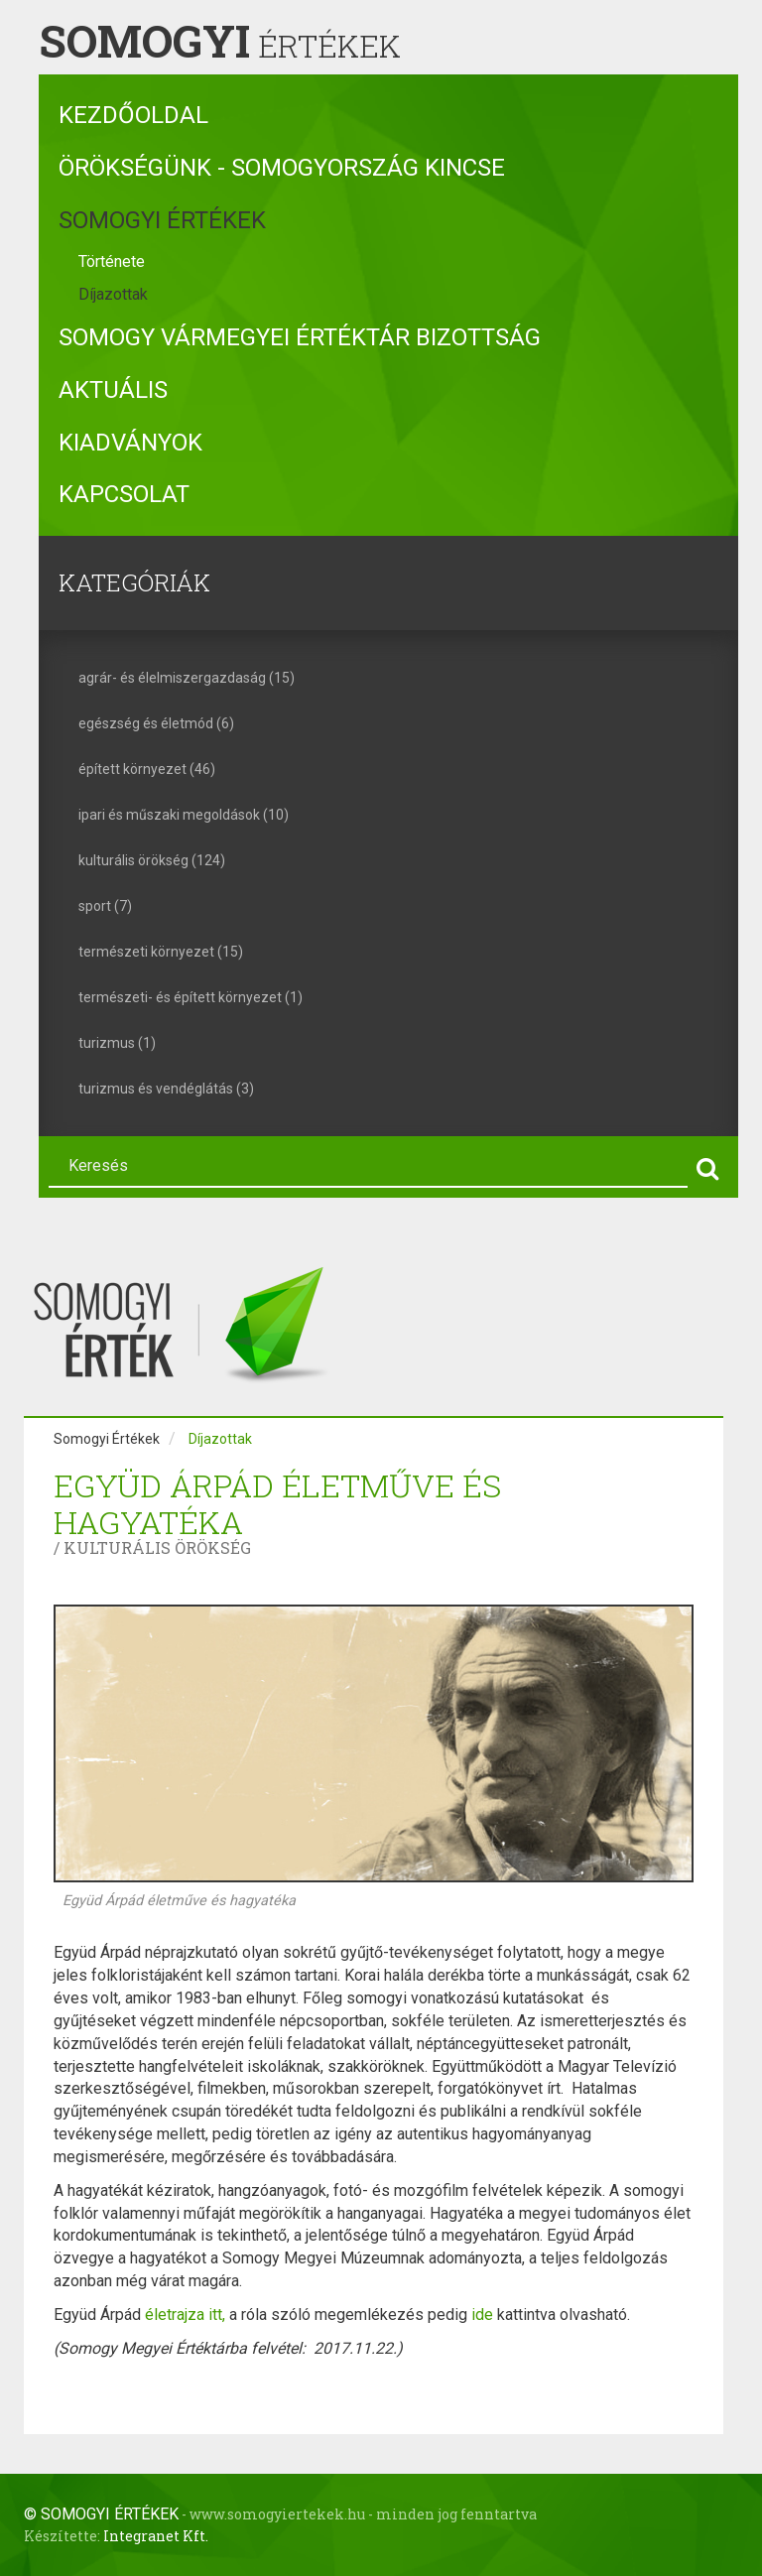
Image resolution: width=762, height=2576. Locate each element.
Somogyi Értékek (162, 220)
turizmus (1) (117, 1043)
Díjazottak (113, 294)
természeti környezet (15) (160, 952)
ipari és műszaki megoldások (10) (183, 815)
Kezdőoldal (133, 115)
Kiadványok (130, 442)
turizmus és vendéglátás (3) (166, 1088)
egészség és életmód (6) (156, 723)
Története (111, 261)
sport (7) (105, 906)
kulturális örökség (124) (151, 860)
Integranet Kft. (155, 2535)
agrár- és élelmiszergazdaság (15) (186, 678)
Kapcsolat (124, 494)
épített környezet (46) (146, 769)
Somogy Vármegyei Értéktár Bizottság (300, 337)
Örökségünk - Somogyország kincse (282, 168)
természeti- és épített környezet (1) (190, 997)
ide (482, 2314)
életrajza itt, (187, 2314)
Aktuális (113, 390)
